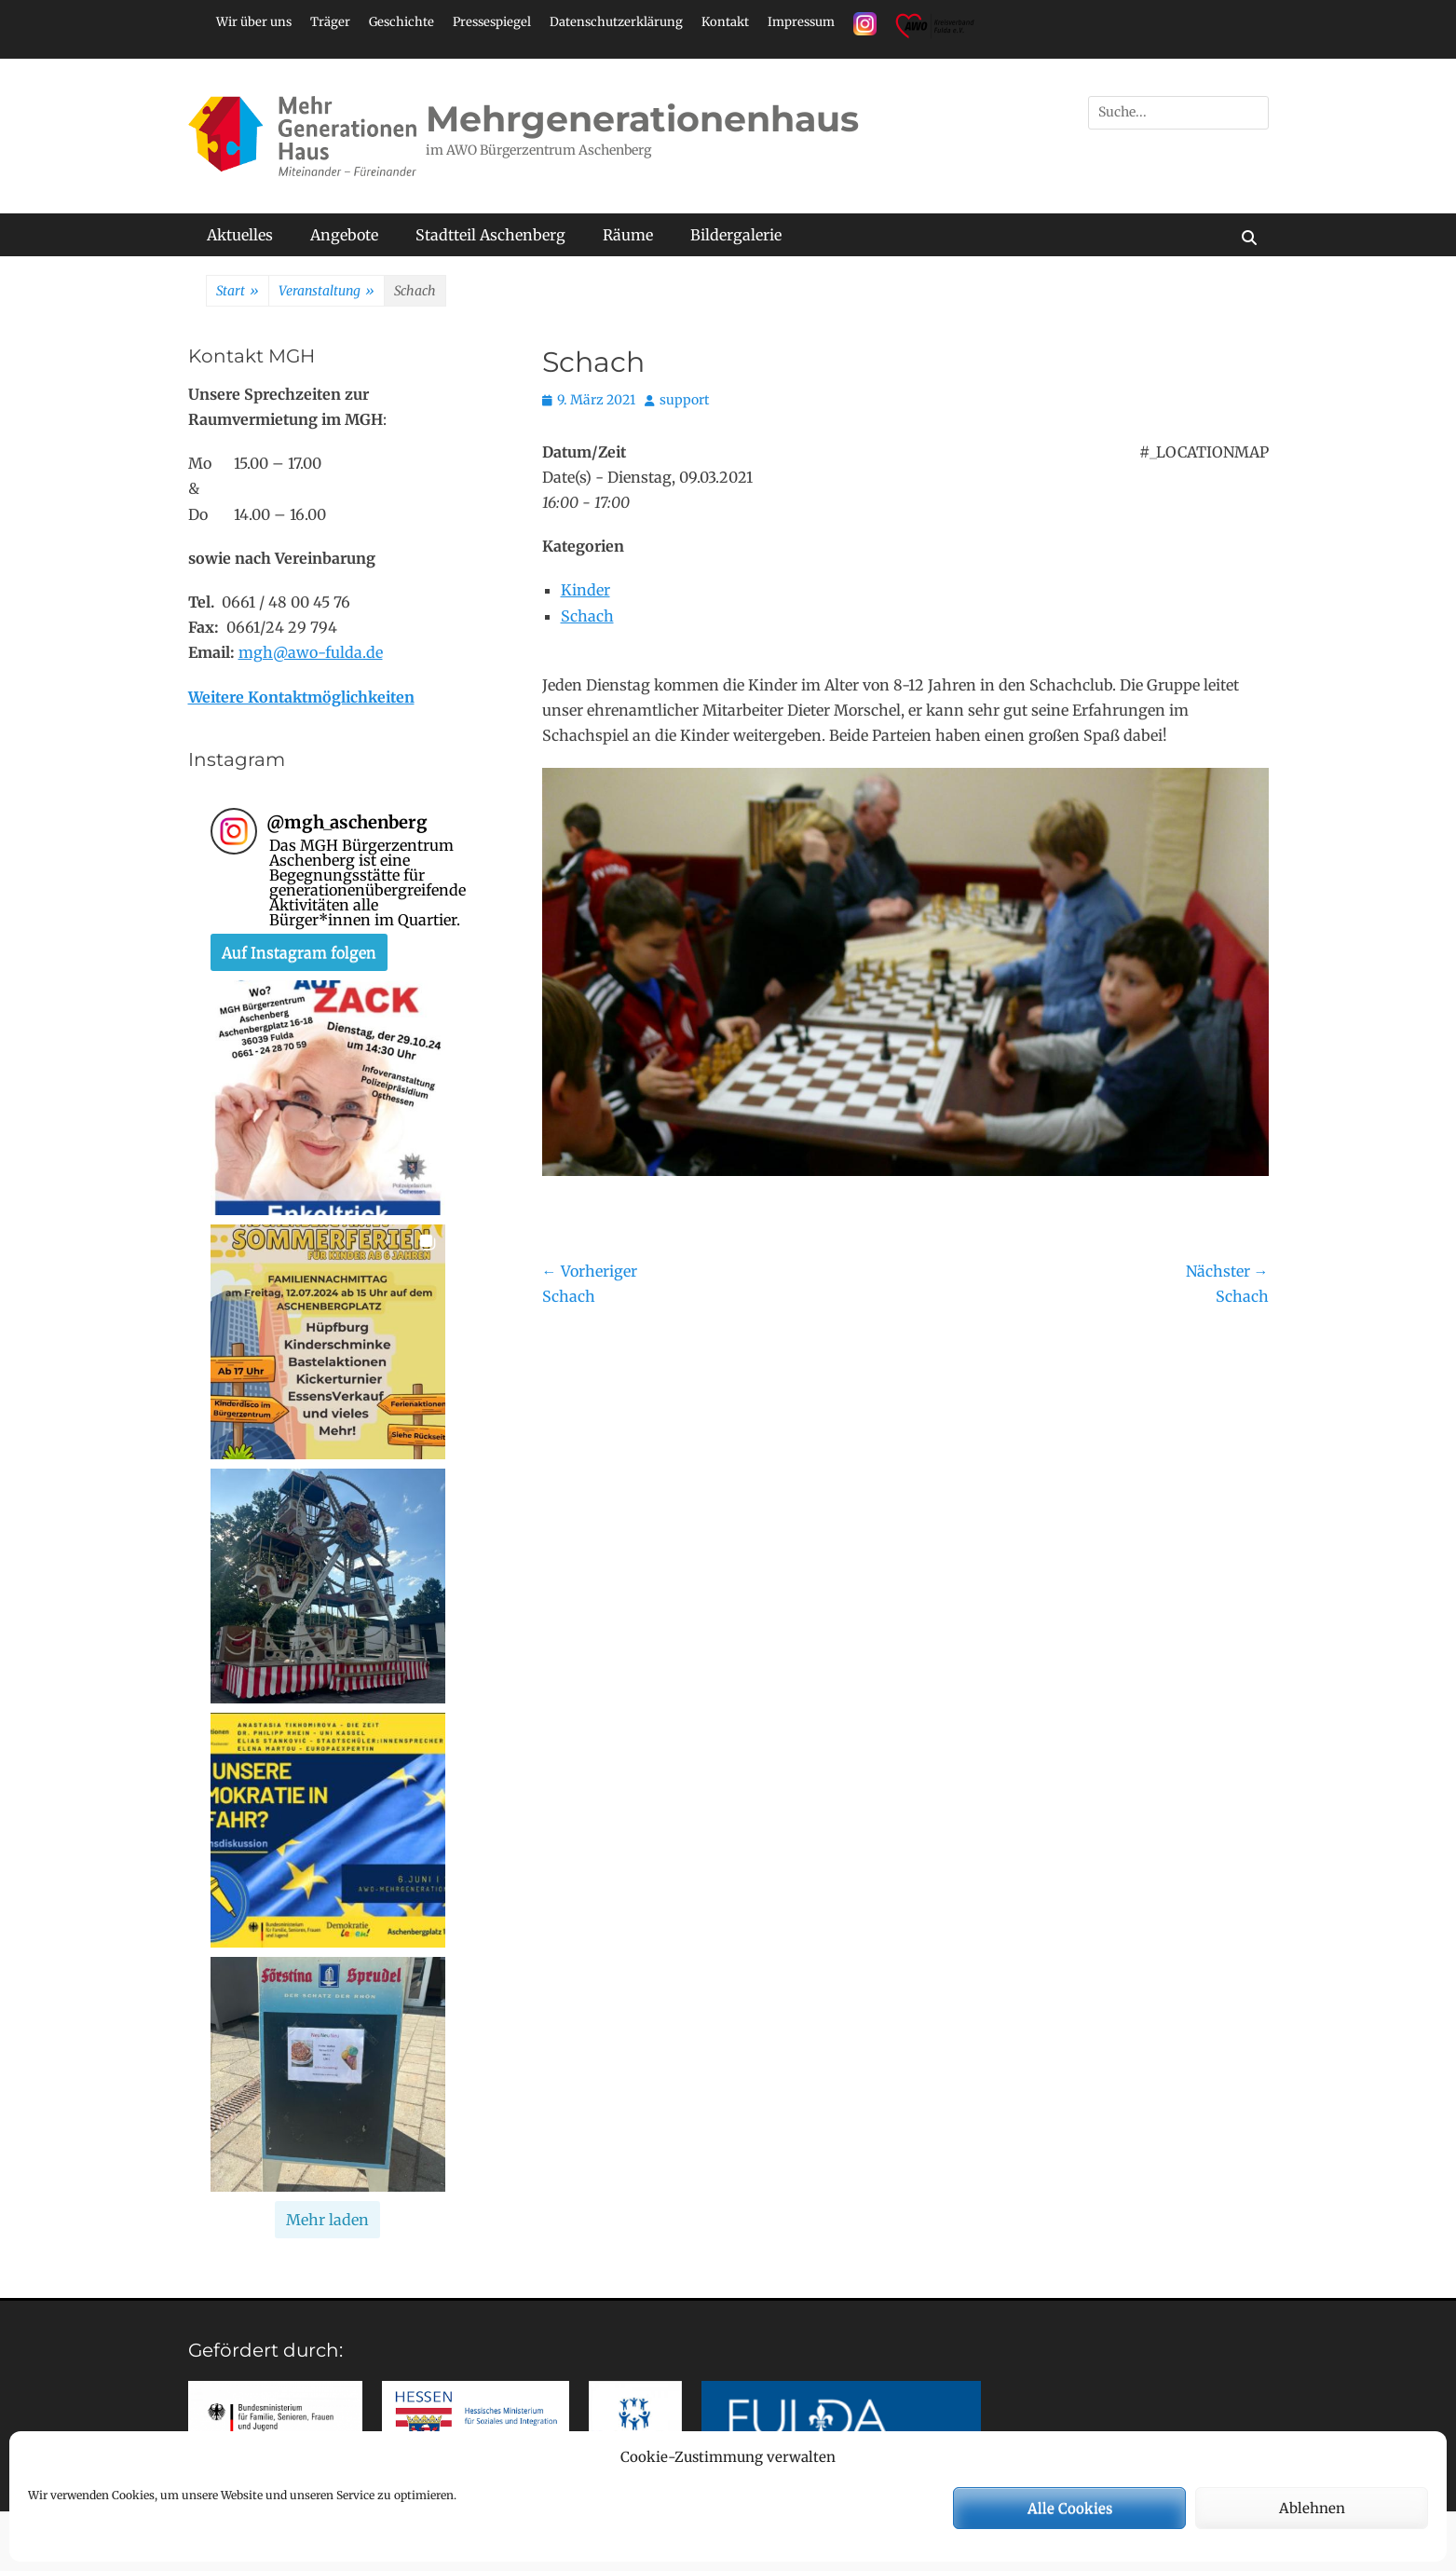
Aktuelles (240, 235)
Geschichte (401, 22)
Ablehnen (1312, 2508)
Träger (330, 22)
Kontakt (725, 22)
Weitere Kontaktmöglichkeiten (301, 697)
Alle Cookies (1069, 2508)
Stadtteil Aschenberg (490, 235)
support (684, 399)
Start (237, 291)
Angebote (344, 235)
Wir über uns (254, 22)
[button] (328, 1097)
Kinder (585, 590)
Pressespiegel (492, 22)
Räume (628, 235)
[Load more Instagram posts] (327, 2219)
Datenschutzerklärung (616, 22)
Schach (587, 616)
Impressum (801, 22)
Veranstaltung (326, 291)
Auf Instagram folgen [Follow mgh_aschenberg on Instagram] (299, 952)
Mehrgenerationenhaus (642, 119)
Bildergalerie (736, 235)
